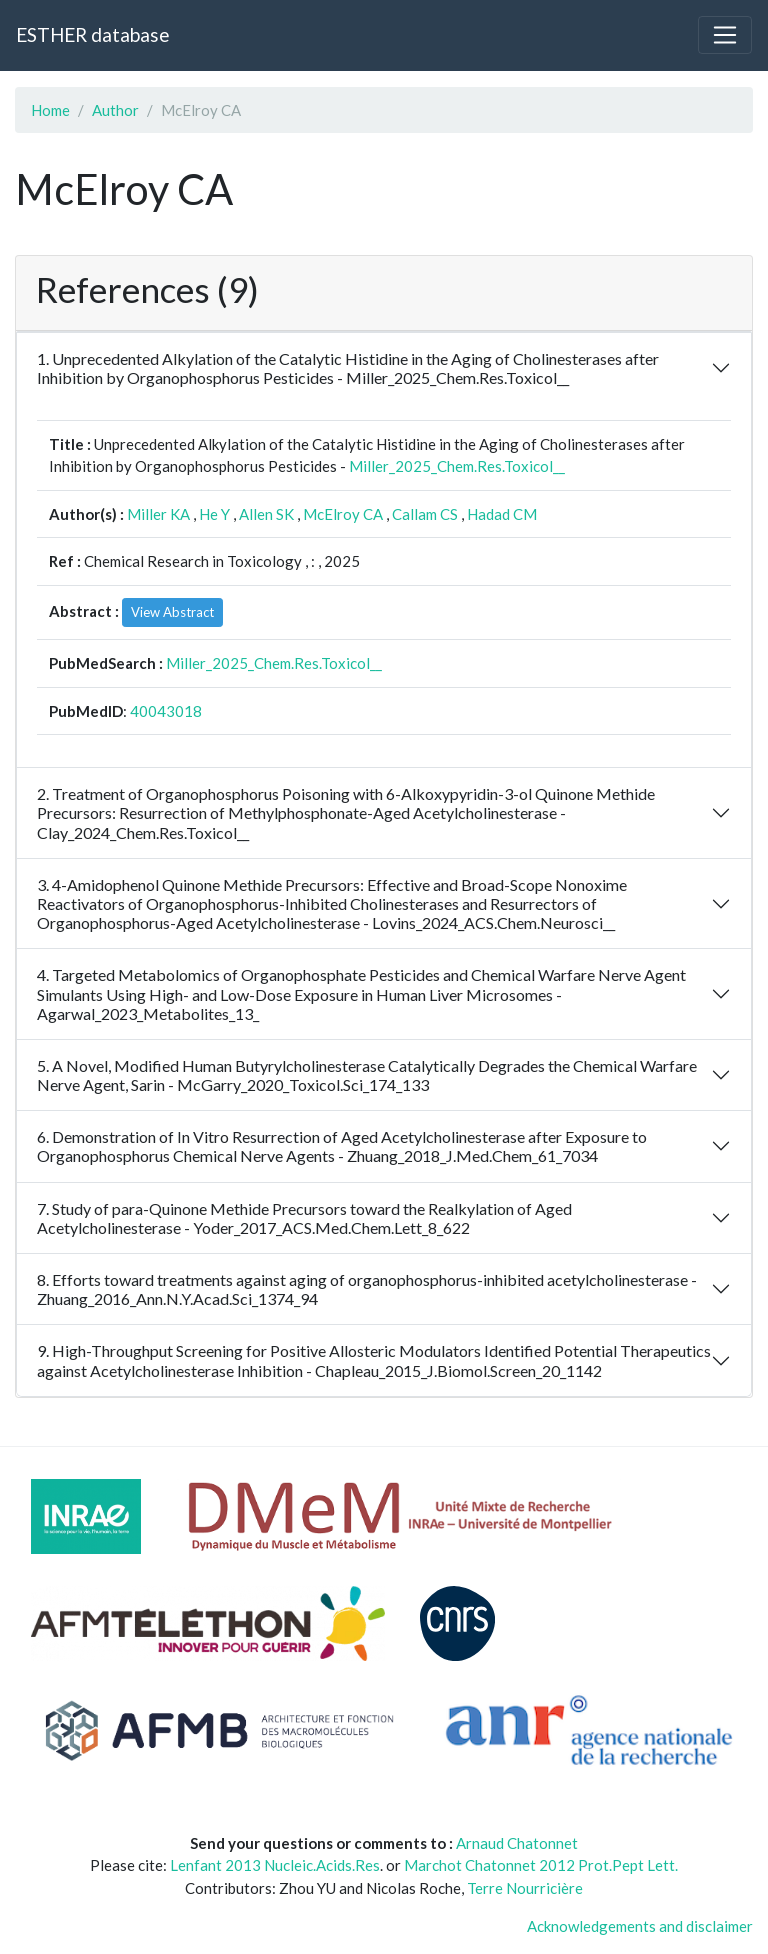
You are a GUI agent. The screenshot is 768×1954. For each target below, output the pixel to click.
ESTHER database (92, 34)
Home (50, 110)
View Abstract (172, 612)
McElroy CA (343, 514)
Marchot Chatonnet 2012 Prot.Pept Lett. (541, 1865)
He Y (214, 514)
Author (115, 110)
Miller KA (158, 514)
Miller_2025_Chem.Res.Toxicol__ (457, 466)
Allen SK (266, 514)
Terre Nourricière (525, 1888)
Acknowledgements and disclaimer (640, 1926)
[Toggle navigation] (725, 35)
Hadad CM (502, 514)
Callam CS (425, 514)
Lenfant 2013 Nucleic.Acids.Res (275, 1865)
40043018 (166, 711)
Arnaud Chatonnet (517, 1843)
